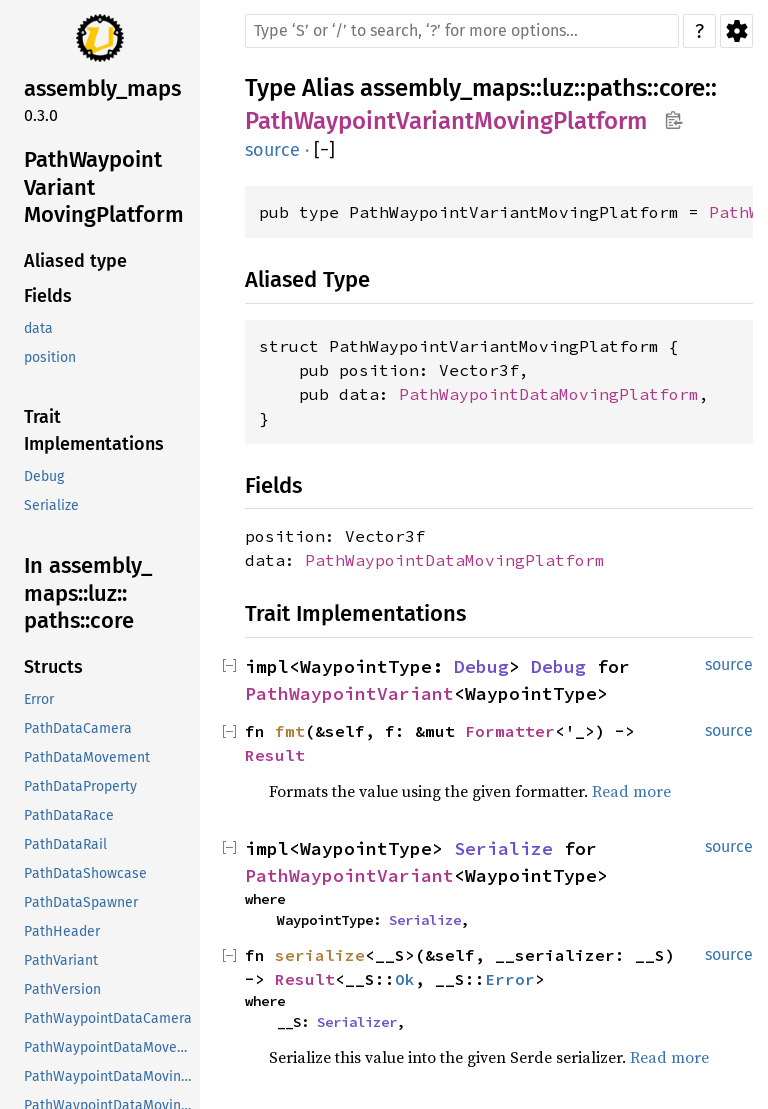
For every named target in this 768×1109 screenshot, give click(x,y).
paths (616, 88)
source (272, 150)
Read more (631, 791)
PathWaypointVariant (349, 693)
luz (558, 88)
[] (324, 150)
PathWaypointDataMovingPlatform (549, 394)
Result (275, 755)
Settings (736, 31)
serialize (320, 955)
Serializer (357, 1022)
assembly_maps (445, 88)
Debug (481, 666)
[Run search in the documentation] (462, 31)
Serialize (503, 848)
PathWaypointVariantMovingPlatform (446, 121)
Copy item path (673, 120)
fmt (290, 731)
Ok (405, 979)
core (682, 88)
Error (510, 979)
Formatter (510, 731)
